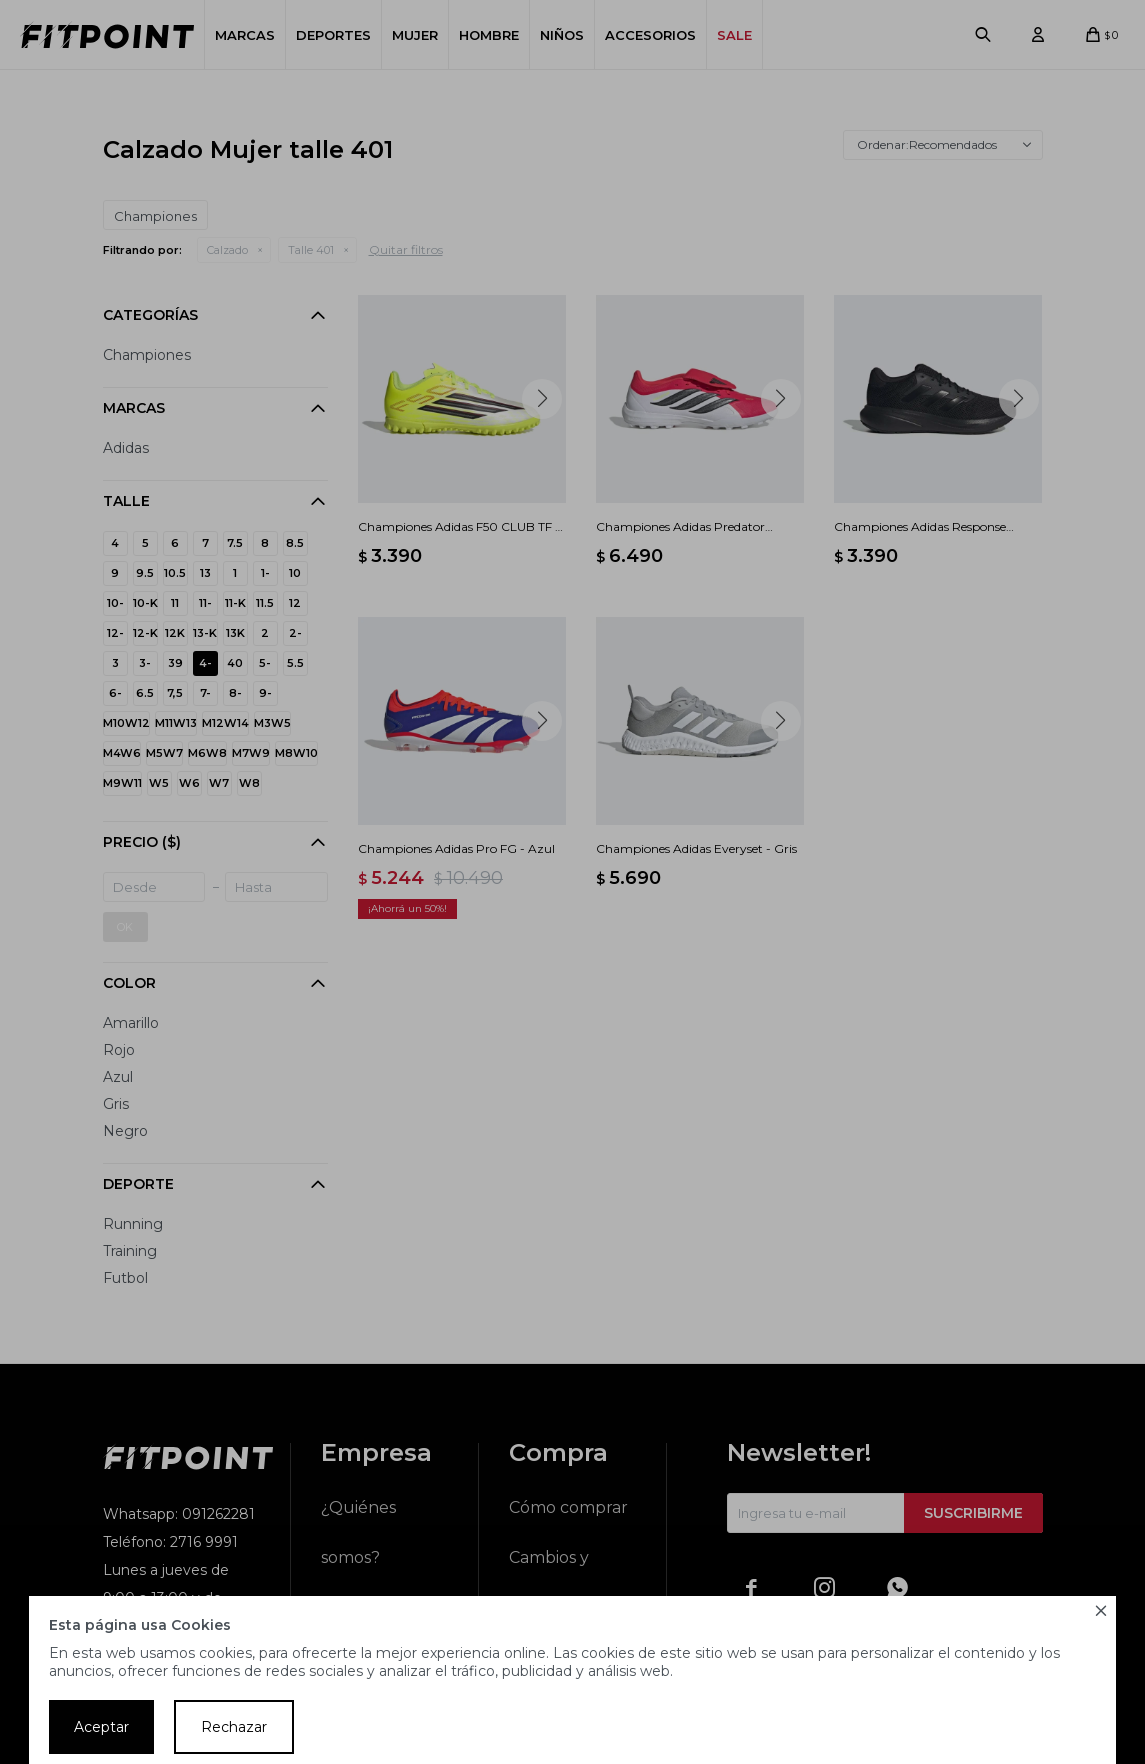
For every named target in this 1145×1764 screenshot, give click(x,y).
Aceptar (101, 1727)
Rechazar (234, 1727)
